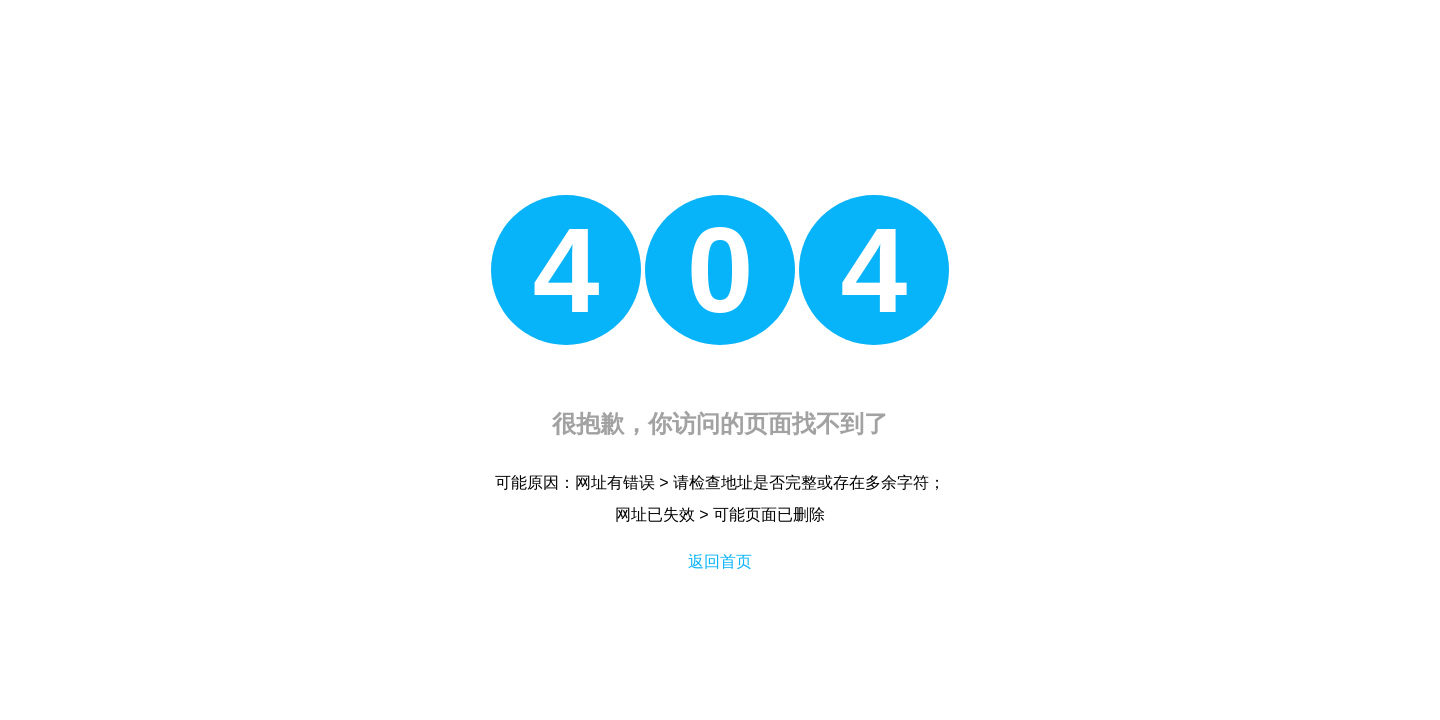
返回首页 (720, 561)
